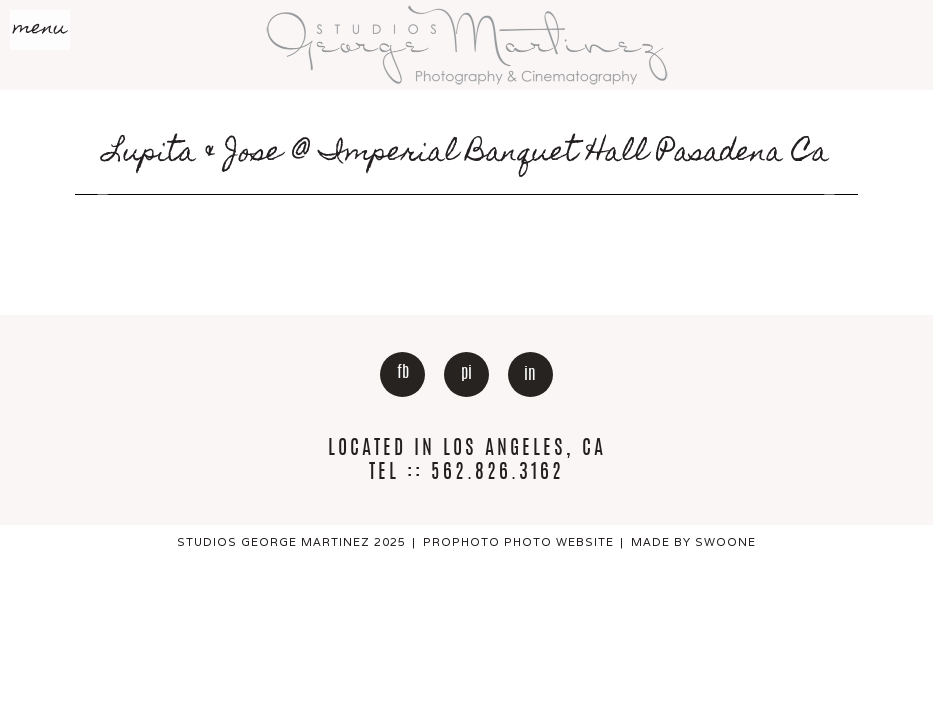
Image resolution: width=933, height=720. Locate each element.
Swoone (725, 542)
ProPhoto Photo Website (518, 542)
